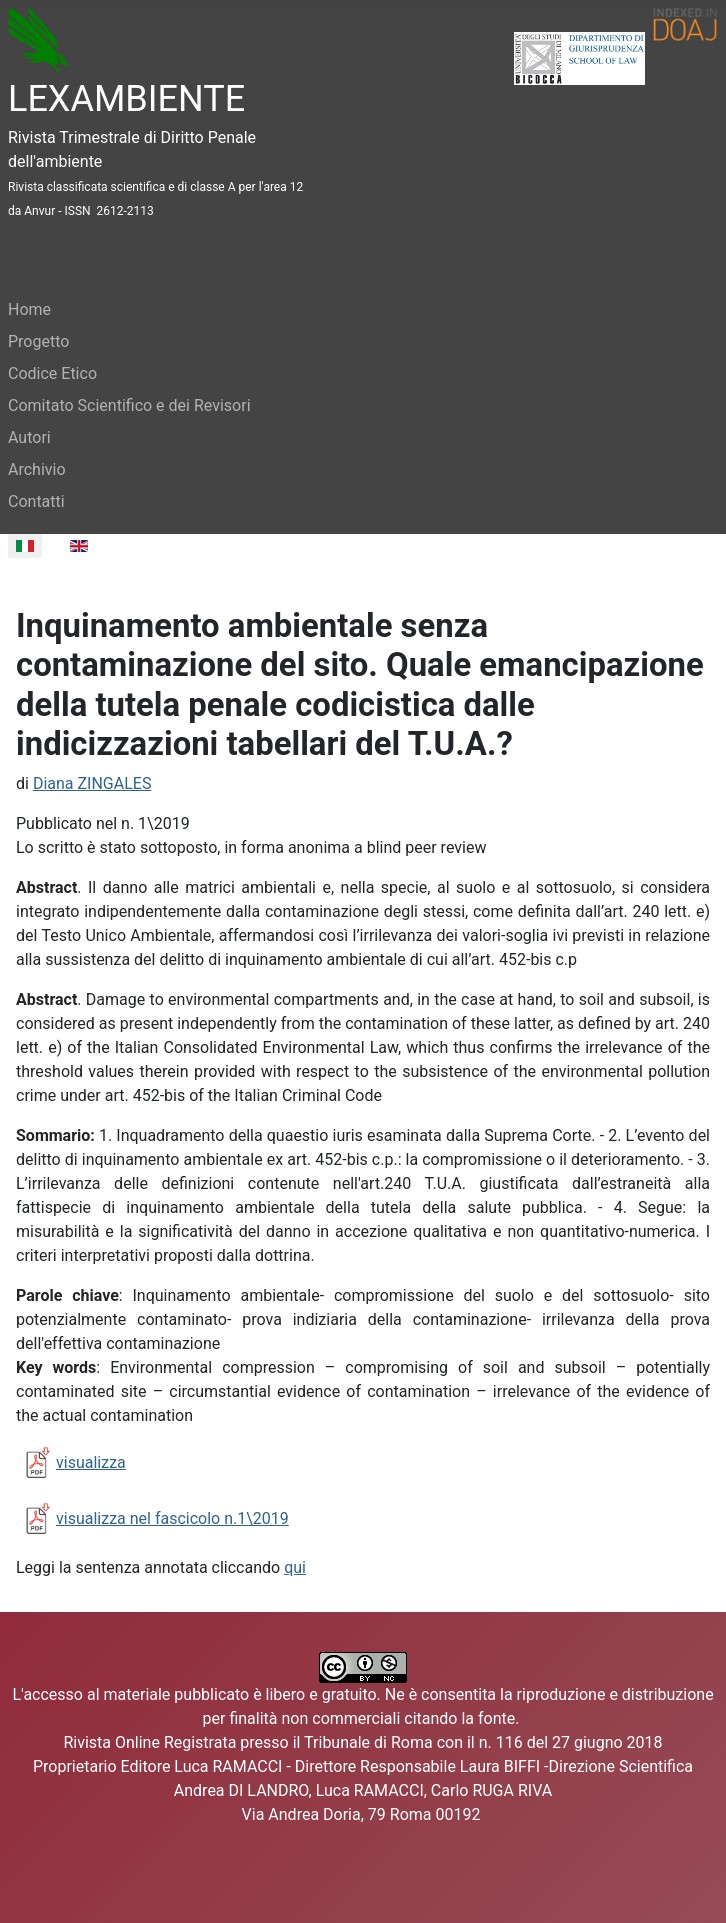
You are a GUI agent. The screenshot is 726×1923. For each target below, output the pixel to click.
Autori (29, 437)
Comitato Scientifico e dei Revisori (129, 405)
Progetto (38, 341)
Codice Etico (52, 373)
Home (29, 309)
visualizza (91, 1462)
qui (295, 1567)
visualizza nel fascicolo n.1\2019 (172, 1518)
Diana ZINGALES (92, 783)
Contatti (36, 501)
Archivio (37, 469)
